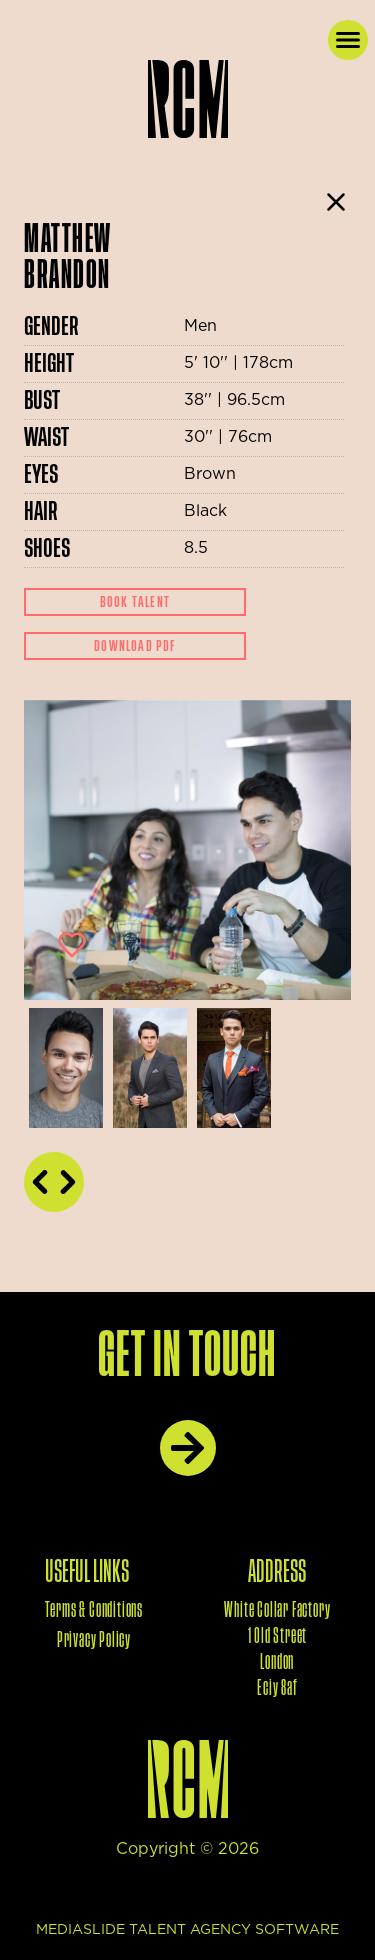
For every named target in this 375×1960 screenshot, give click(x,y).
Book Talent (135, 602)
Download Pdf (134, 646)
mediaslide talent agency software (187, 1930)
